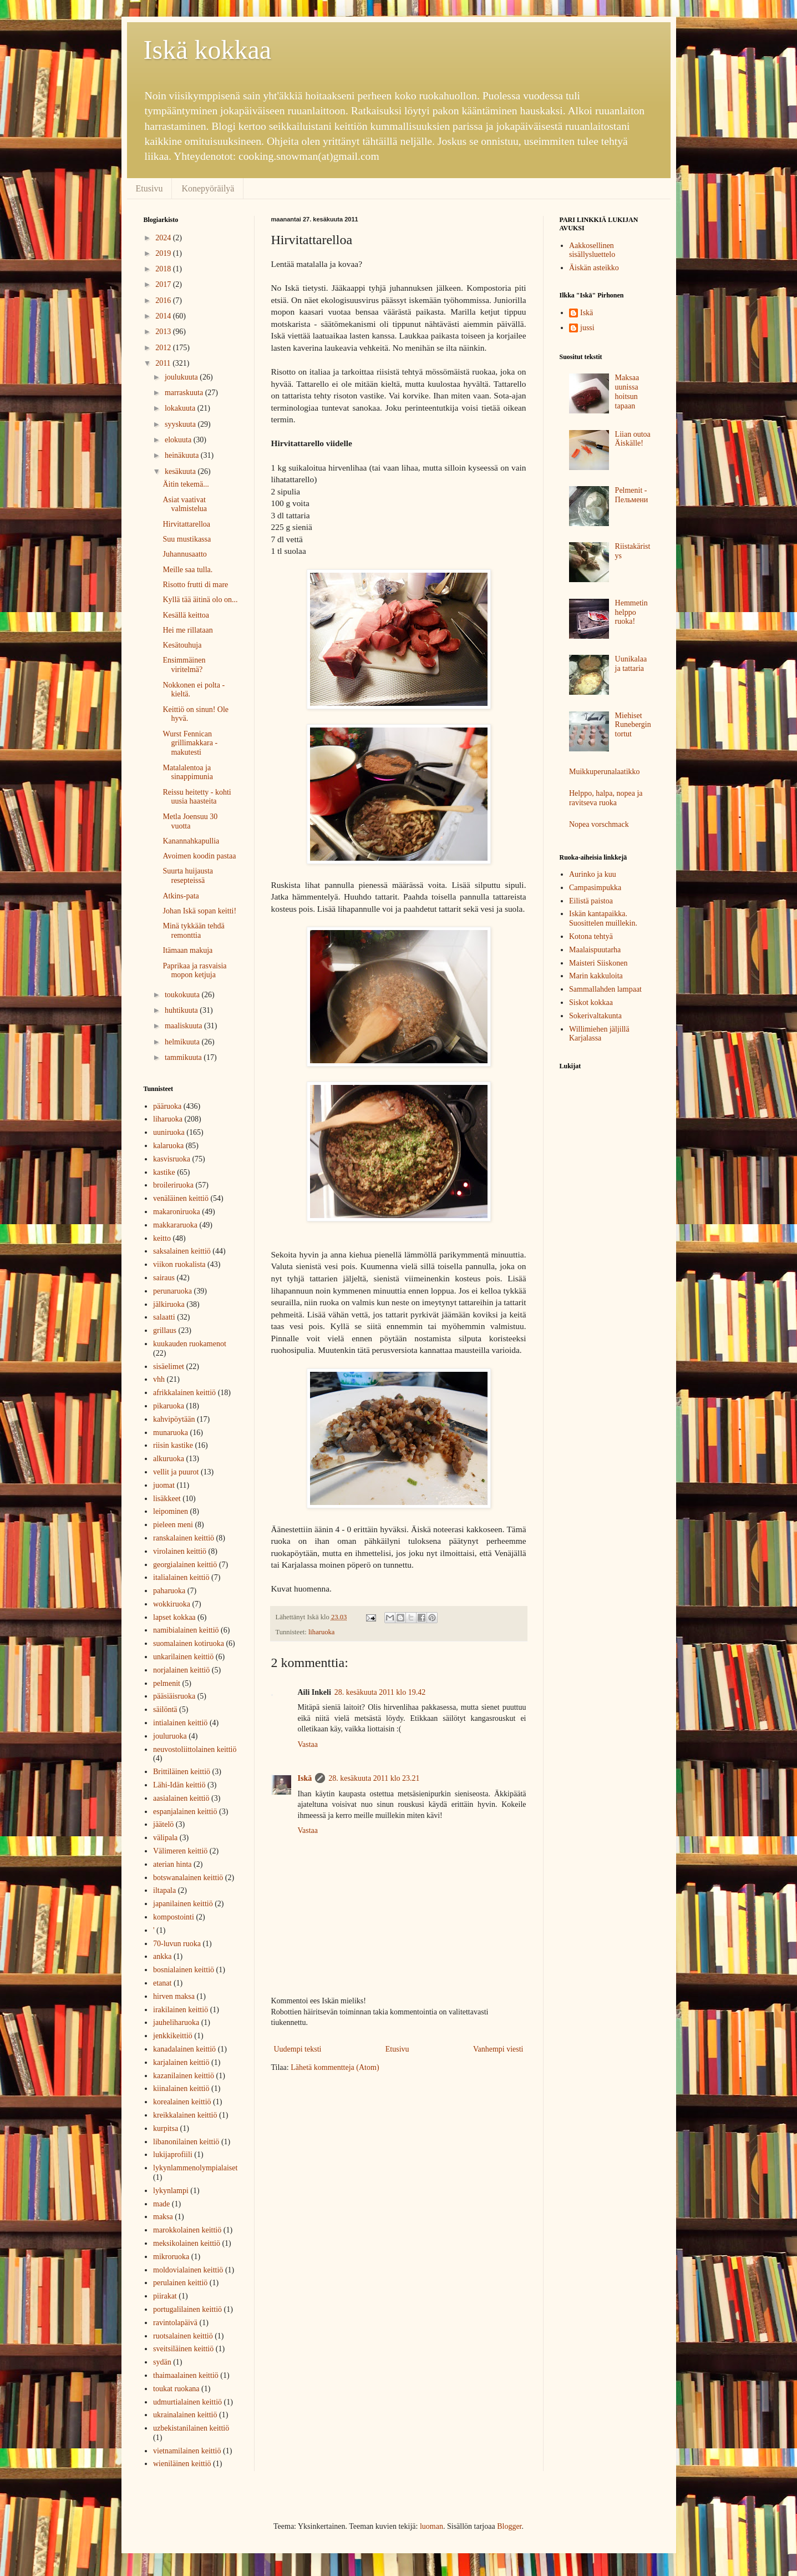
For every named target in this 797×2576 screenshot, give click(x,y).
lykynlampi (171, 2190)
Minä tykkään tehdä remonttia (193, 931)
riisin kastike (173, 1445)
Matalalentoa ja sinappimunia (187, 772)
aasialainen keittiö (181, 1798)
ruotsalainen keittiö (183, 2336)
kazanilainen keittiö (183, 2076)
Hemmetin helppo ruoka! (631, 612)
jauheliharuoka (176, 2022)
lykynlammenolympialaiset (195, 2168)
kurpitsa (165, 2128)
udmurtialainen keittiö (187, 2402)
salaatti (164, 1317)
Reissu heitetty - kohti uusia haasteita (197, 797)
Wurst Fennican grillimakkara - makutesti (190, 743)
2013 (164, 331)
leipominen (170, 1511)
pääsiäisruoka (174, 1696)
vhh (159, 1379)
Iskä (305, 1778)
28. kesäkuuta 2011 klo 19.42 (379, 1692)
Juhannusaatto (184, 554)
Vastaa (308, 1744)
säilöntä (165, 1709)
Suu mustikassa (187, 539)
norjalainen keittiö (181, 1670)
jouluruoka (170, 1736)
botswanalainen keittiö (188, 1877)
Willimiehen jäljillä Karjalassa (599, 1034)
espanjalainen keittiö (185, 1811)
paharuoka (169, 1591)
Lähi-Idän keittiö (179, 1785)
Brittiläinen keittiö (181, 1771)
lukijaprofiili (172, 2154)
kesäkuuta (181, 471)
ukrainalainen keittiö (185, 2415)
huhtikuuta (182, 1010)
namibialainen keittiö (186, 1630)
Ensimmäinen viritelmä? (184, 665)
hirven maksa (174, 1996)
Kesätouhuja (182, 645)
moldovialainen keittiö (188, 2270)
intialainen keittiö (180, 1723)
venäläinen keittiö (181, 1198)
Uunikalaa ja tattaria (631, 664)
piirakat (165, 2296)
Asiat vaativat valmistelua (185, 504)
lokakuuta (181, 408)
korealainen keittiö (182, 2102)
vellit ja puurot (176, 1472)
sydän (162, 2362)
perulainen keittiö (180, 2283)
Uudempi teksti (298, 2049)
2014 (164, 316)
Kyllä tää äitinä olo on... (200, 599)
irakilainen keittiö (180, 2010)
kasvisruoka (171, 1159)
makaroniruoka (176, 1212)
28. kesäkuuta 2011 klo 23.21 (373, 1778)
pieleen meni (173, 1525)
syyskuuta (181, 424)
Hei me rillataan (187, 630)
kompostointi (173, 1917)
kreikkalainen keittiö (185, 2115)
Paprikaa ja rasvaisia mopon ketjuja (194, 970)
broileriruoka (173, 1185)
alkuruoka (168, 1458)
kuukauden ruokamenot (189, 1344)
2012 (164, 348)
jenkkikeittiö (172, 2036)
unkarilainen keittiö (183, 1657)
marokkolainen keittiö (187, 2230)
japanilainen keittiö (183, 1904)
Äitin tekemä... (186, 484)
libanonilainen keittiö (186, 2142)
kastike (164, 1172)
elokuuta (179, 440)
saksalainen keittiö (182, 1251)
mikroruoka (171, 2256)
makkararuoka (175, 1225)
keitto (162, 1238)
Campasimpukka (595, 887)
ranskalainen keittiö (183, 1538)
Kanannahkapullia (191, 841)
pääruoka (167, 1106)
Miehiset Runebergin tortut (633, 725)
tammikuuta (184, 1057)
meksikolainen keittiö (186, 2243)
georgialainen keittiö (185, 1564)
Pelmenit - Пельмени (631, 495)
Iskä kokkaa (208, 49)
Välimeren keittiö (180, 1851)
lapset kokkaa (174, 1617)
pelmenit (166, 1683)
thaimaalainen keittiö (186, 2375)
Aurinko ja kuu (592, 874)
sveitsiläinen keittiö (183, 2349)
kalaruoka (168, 1145)
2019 (164, 253)
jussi (587, 328)
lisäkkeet (167, 1498)
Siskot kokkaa (591, 1002)
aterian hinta (172, 1864)
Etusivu (149, 188)
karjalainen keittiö (181, 2062)
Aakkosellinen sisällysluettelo (592, 250)
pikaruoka (168, 1406)
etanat (162, 1983)
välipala (165, 1837)
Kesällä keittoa (186, 615)
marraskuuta (185, 392)
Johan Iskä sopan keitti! (199, 911)
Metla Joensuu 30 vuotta (190, 821)
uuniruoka (169, 1132)
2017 (164, 284)
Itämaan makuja (187, 950)
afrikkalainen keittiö (184, 1392)
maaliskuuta (184, 1026)
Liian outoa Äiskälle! (633, 439)
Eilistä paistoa (591, 901)
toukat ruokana (176, 2389)
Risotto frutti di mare (195, 584)
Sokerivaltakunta (595, 1016)
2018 (164, 269)
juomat (164, 1485)
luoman (431, 2526)
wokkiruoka (171, 1604)
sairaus (164, 1278)
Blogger (509, 2526)
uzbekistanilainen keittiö (191, 2428)
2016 (164, 300)
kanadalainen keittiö (184, 2049)
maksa (163, 2217)
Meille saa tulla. (187, 569)
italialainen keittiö (181, 1577)
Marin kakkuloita (596, 976)
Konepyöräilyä (207, 188)
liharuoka (321, 1632)
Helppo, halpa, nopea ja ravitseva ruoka (606, 798)
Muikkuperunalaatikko (604, 771)
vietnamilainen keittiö (187, 2451)
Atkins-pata (181, 896)
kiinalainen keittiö (181, 2088)
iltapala (164, 1890)
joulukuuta (182, 377)
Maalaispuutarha (595, 950)
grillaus (164, 1330)
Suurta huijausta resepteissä (188, 876)
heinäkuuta (183, 455)
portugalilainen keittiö (187, 2309)
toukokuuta (183, 995)
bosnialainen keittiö (183, 1970)
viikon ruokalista (179, 1264)
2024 (164, 238)
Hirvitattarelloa (186, 524)
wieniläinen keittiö (182, 2463)
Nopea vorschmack (599, 824)
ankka (162, 1956)
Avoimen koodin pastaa (199, 856)
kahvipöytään (174, 1419)
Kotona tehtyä (591, 936)
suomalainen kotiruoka (188, 1643)
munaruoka (170, 1432)
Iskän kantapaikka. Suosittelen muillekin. (603, 918)
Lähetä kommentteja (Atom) (335, 2067)
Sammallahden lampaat (605, 989)
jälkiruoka (169, 1304)
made (161, 2204)
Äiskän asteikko (594, 268)
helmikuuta (183, 1042)
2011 (163, 363)
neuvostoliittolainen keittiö (194, 1749)
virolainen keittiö (179, 1551)
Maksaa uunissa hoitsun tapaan (627, 391)
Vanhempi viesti (498, 2049)
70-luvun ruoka (177, 1943)
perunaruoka (172, 1291)
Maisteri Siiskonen (598, 963)
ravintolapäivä (175, 2323)
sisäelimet (168, 1366)
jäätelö (163, 1824)
